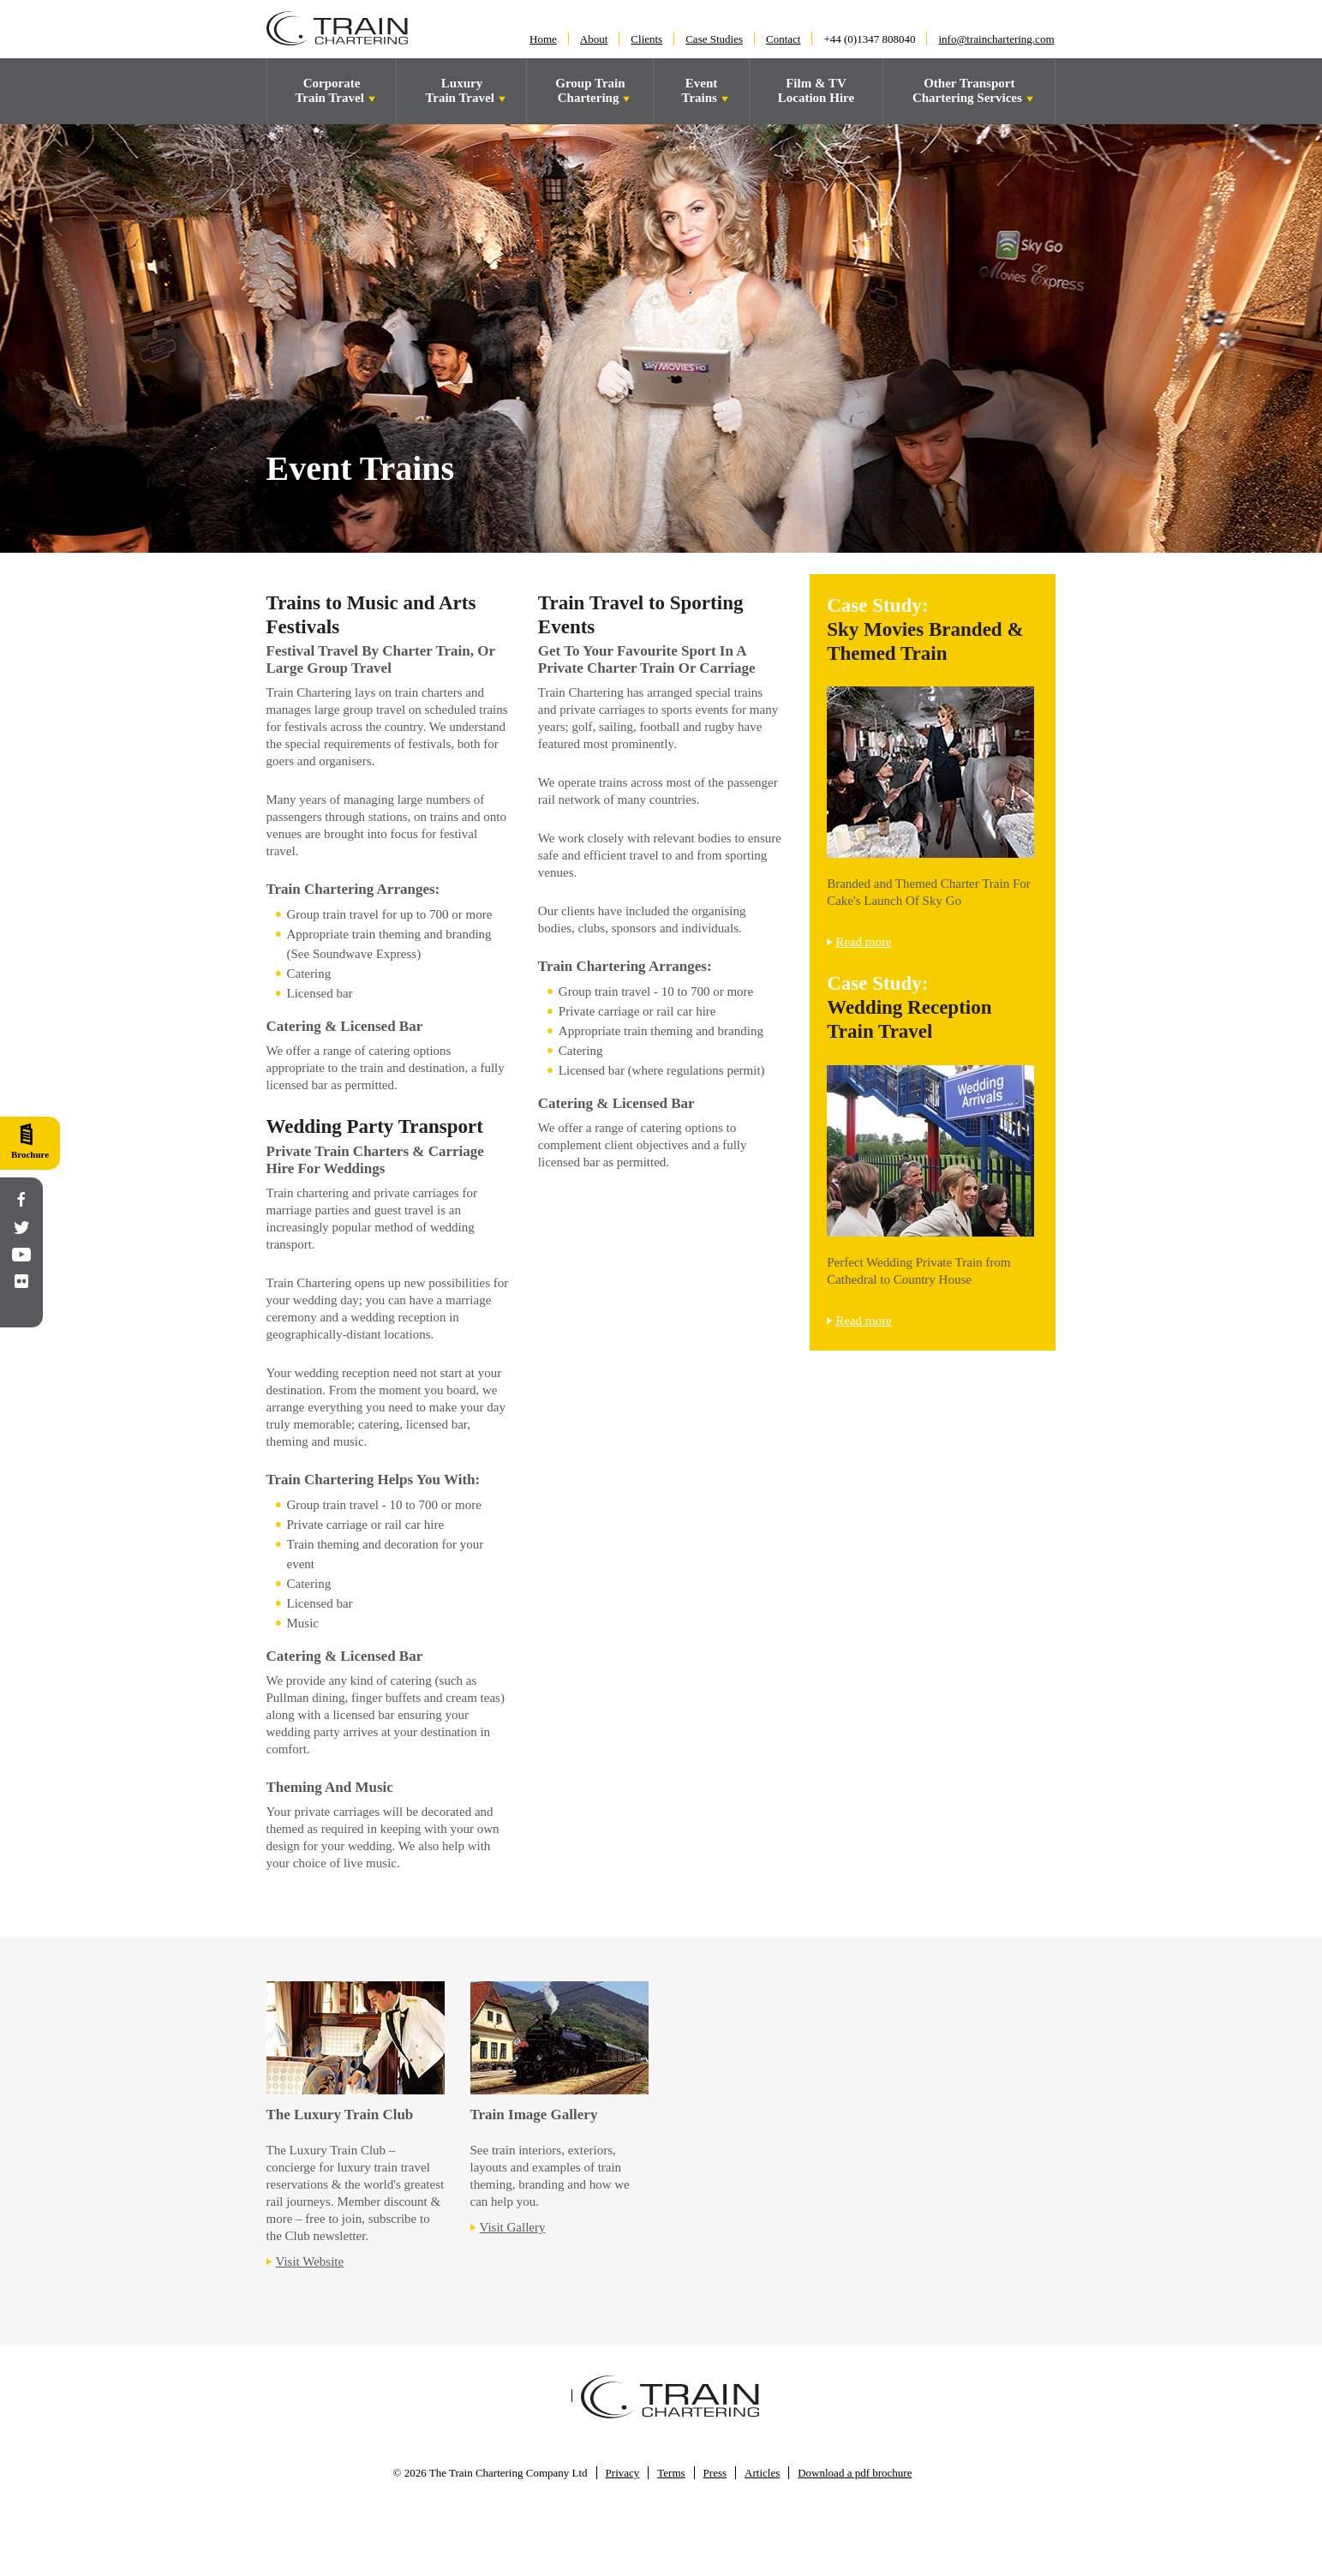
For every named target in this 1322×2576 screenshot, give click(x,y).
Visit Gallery (513, 2227)
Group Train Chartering (590, 90)
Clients (646, 39)
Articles (762, 2472)
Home (543, 39)
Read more (863, 942)
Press (715, 2472)
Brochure (30, 1154)
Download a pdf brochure (855, 2472)
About (594, 39)
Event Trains (701, 90)
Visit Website (310, 2261)
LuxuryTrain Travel (461, 90)
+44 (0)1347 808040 (869, 39)
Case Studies (714, 39)
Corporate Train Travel (331, 90)
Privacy (623, 2472)
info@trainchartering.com (996, 39)
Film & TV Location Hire (816, 90)
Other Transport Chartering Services (969, 90)
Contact (783, 39)
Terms (671, 2472)
